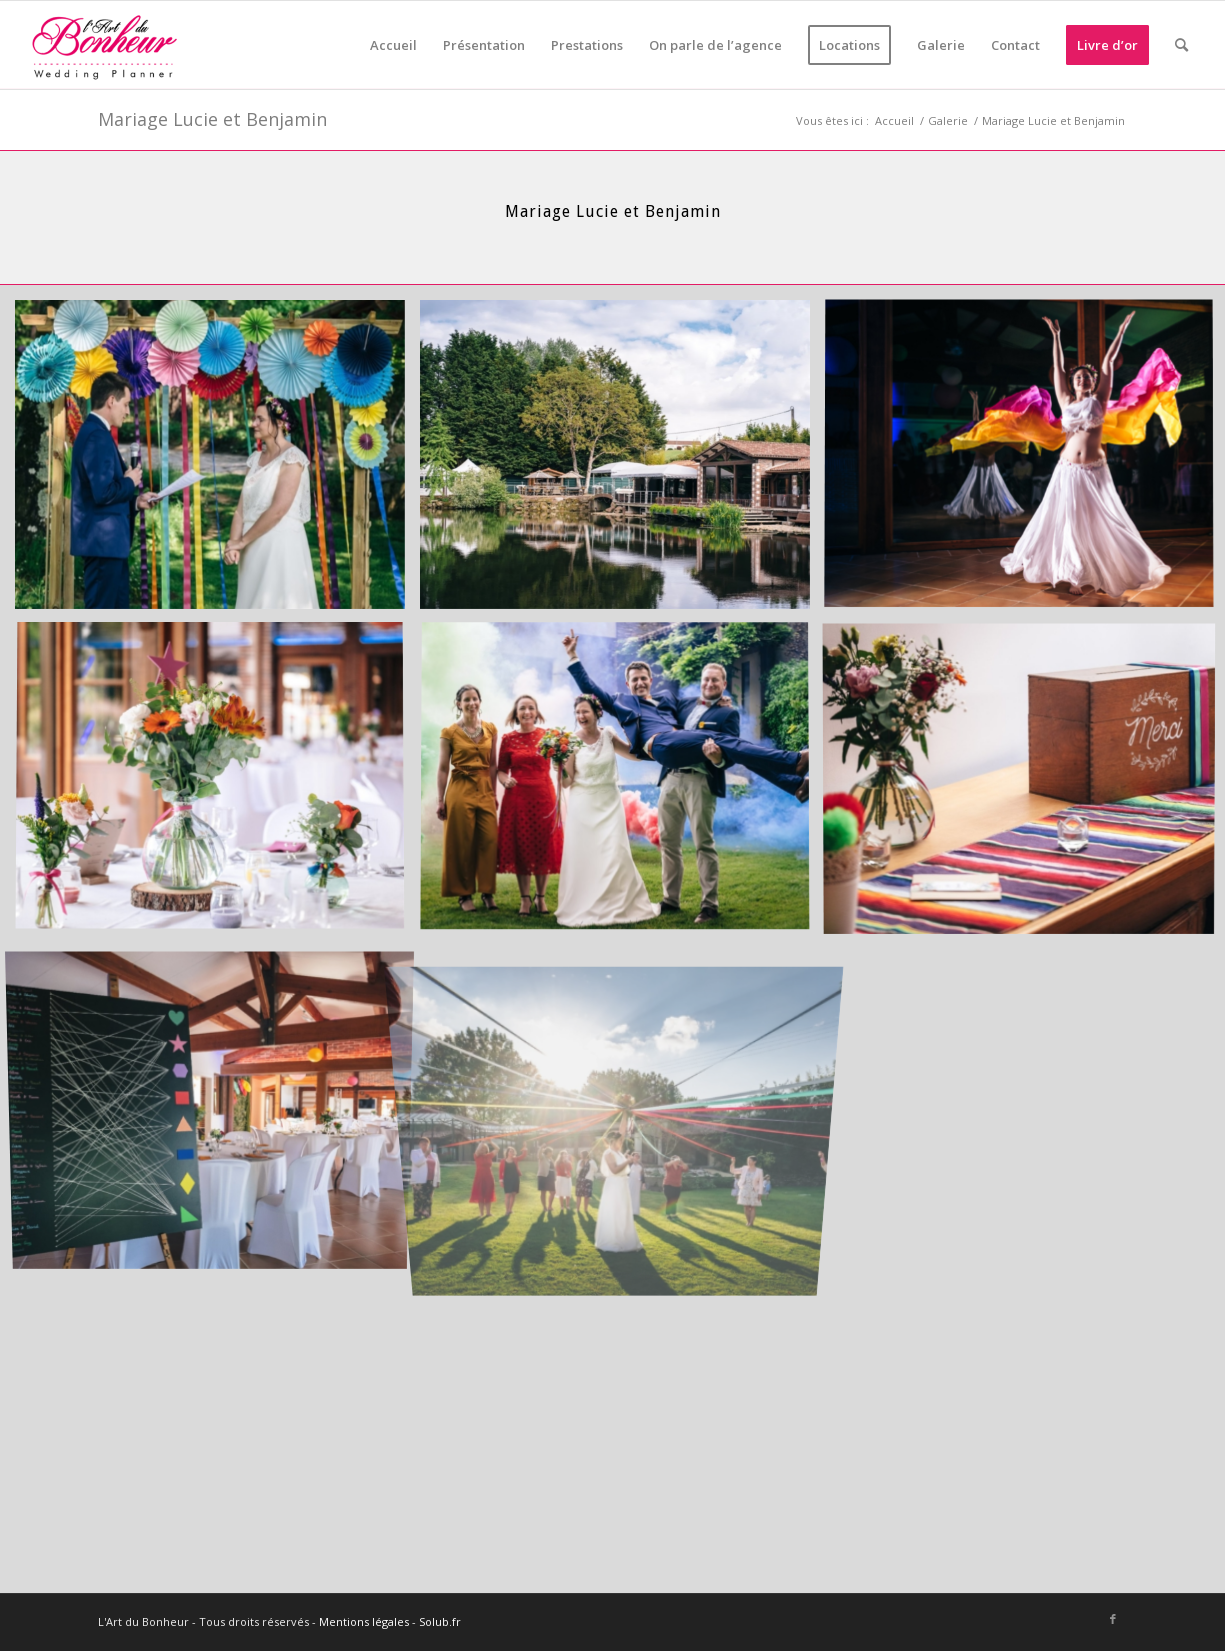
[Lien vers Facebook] (1113, 1619)
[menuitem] (393, 45)
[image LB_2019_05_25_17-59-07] (217, 1109)
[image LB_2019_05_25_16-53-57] (217, 462)
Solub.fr (440, 1621)
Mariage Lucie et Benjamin (212, 119)
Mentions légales (364, 1621)
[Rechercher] (1181, 45)
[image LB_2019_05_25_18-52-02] (217, 785)
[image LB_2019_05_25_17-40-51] (622, 785)
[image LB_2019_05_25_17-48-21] (622, 462)
